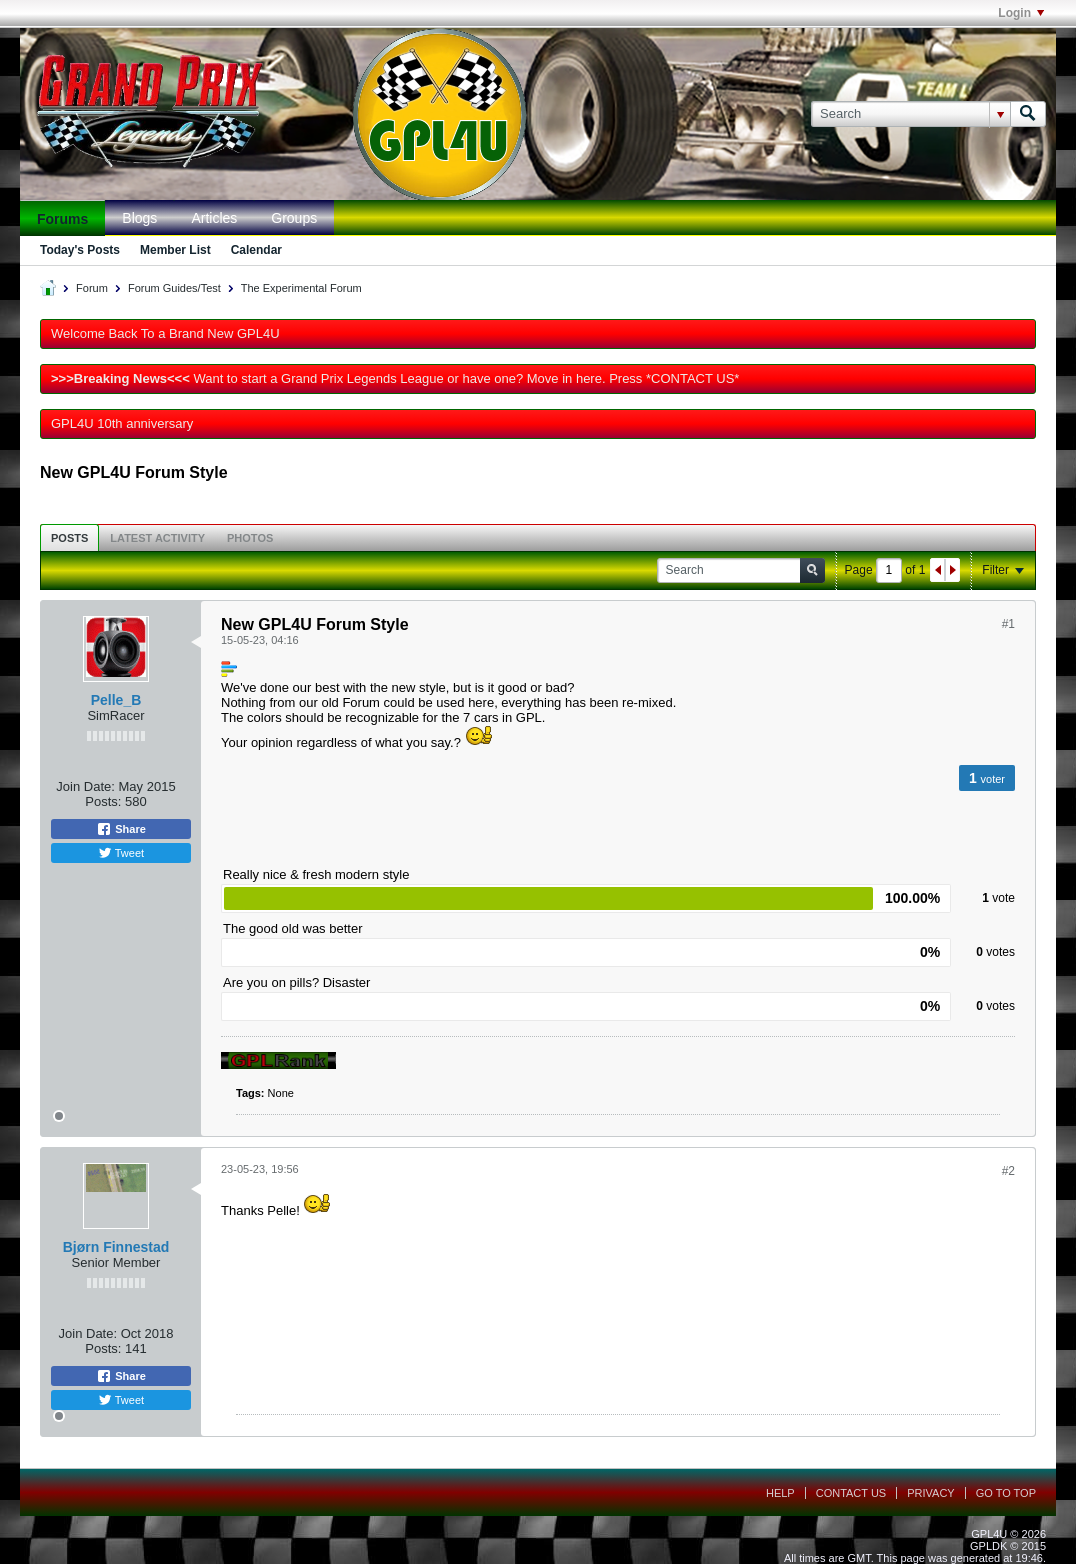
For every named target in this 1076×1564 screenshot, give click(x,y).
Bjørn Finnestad (116, 1247)
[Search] (910, 114)
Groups (294, 218)
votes (1000, 952)
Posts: (103, 801)
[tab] (69, 537)
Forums (62, 219)
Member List (175, 250)
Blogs (139, 218)
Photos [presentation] (250, 538)
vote (1003, 898)
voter (993, 779)
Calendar (256, 250)
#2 (1008, 1171)
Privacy (930, 1493)
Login (1021, 13)
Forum (92, 288)
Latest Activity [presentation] (157, 538)
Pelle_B (116, 700)
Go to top (1006, 1493)
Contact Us (851, 1493)
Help (780, 1493)
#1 (1008, 624)
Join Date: (85, 786)
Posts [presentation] (69, 538)
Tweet (121, 853)
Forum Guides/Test (174, 288)
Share (121, 829)
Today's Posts (80, 250)
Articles (214, 218)
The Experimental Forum (301, 288)
